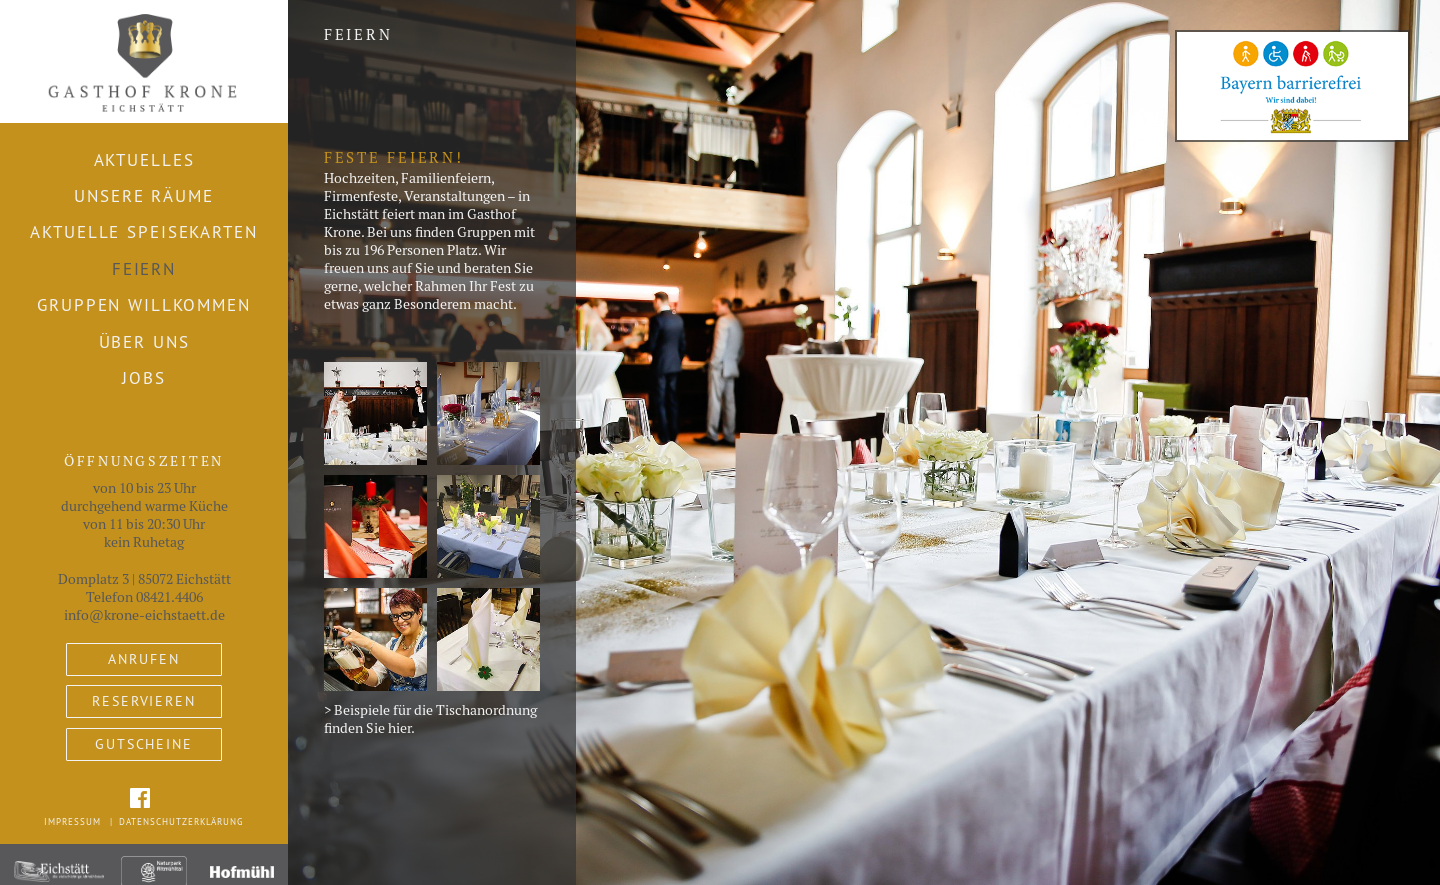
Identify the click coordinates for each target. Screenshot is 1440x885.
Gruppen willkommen (144, 305)
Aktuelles (144, 160)
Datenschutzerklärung (181, 821)
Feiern (144, 269)
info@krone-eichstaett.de (144, 615)
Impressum (72, 821)
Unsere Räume (143, 196)
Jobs (144, 378)
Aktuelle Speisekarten (143, 232)
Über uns (144, 342)
